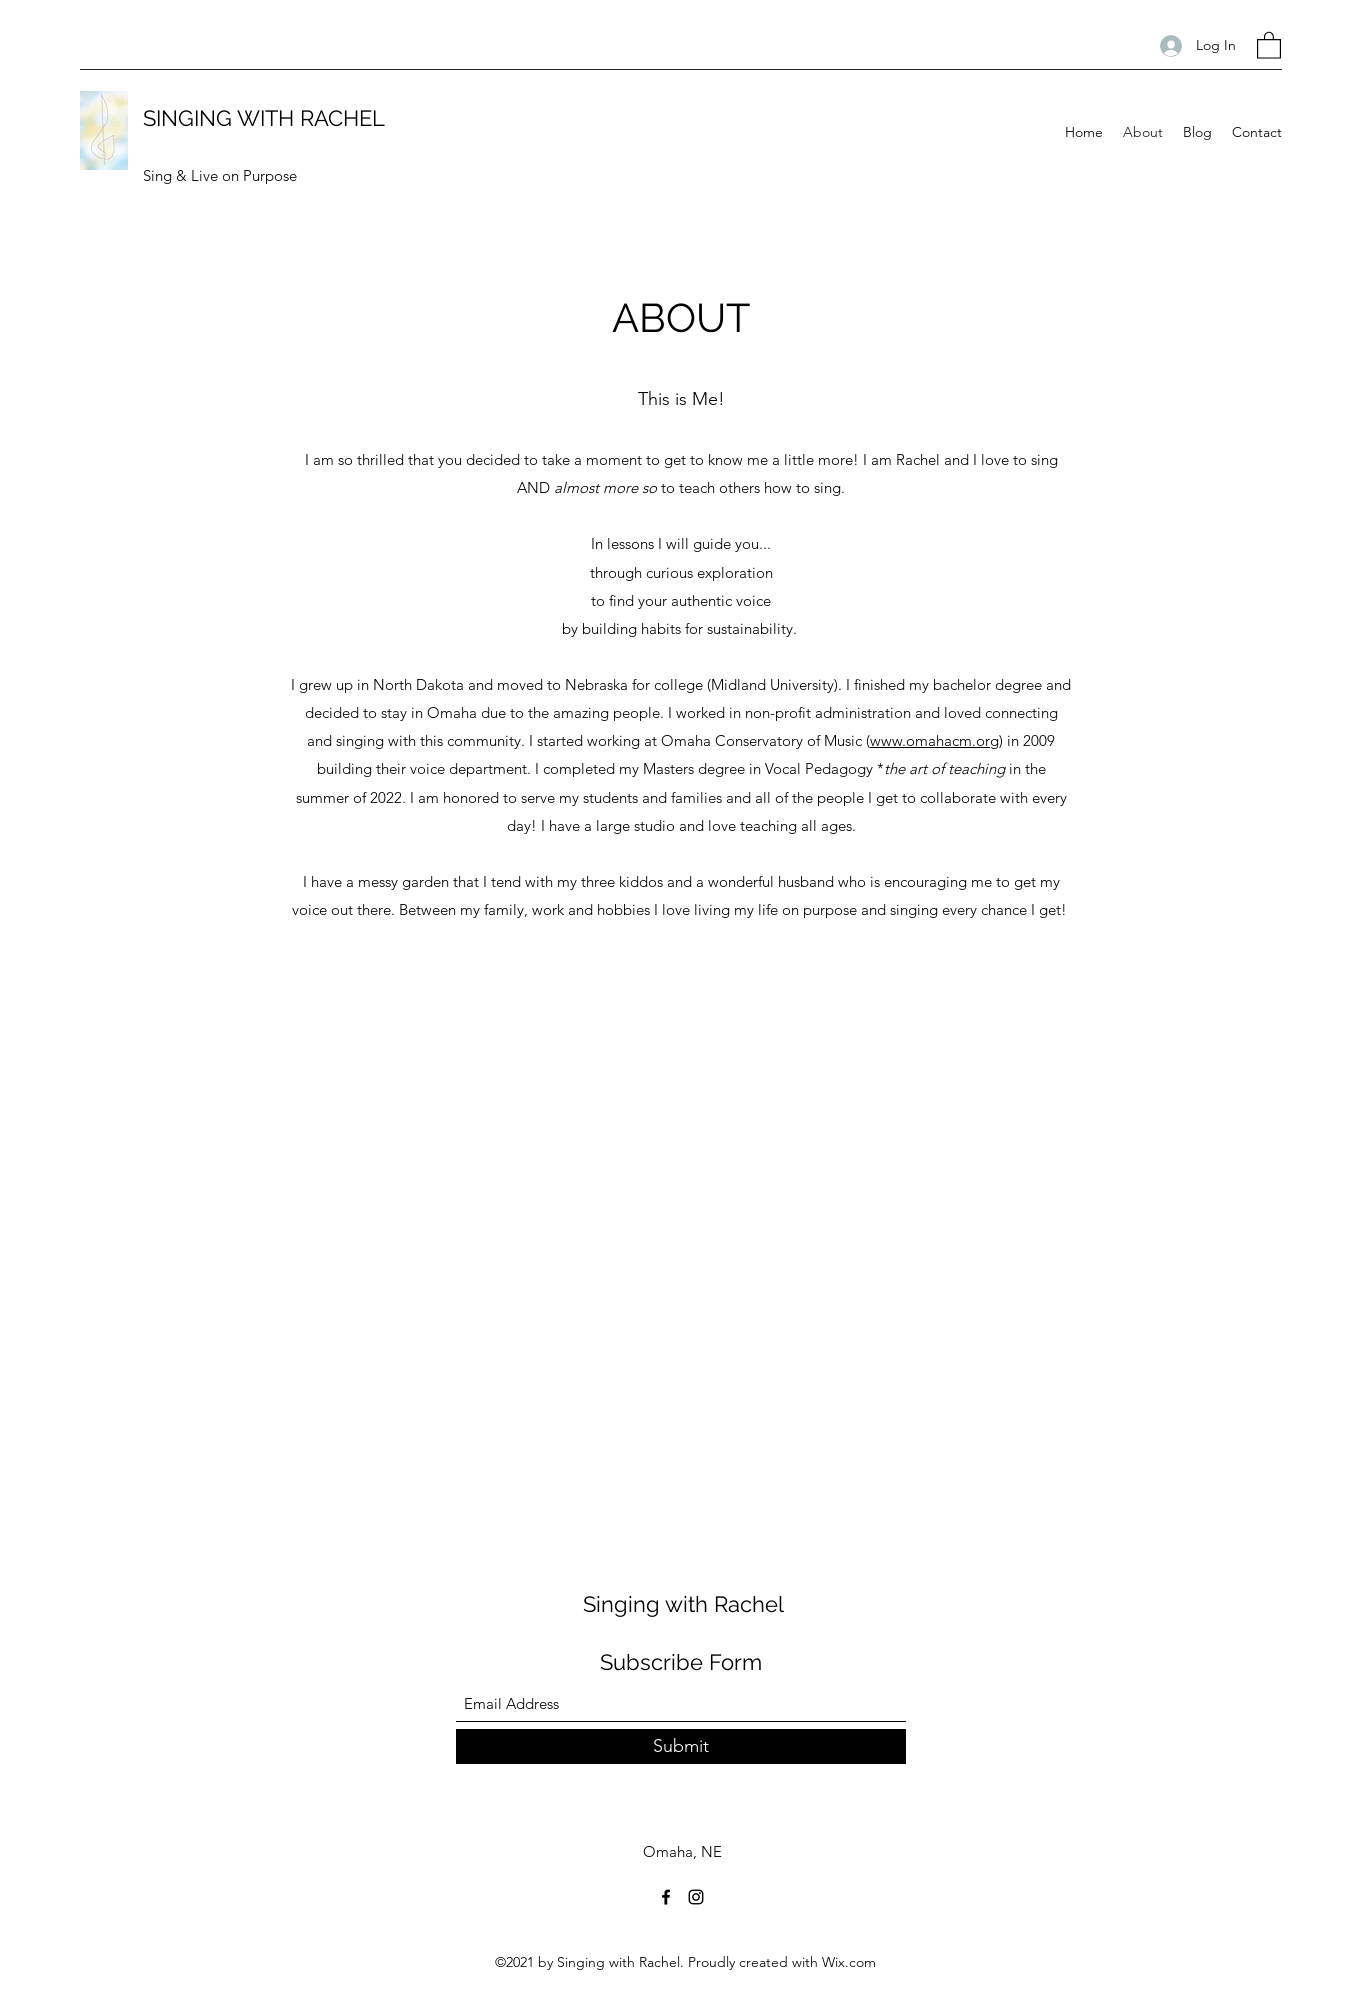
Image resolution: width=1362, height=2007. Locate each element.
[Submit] (681, 1746)
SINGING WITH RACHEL (264, 118)
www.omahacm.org (934, 740)
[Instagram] (696, 1897)
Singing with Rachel (683, 1604)
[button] (1269, 44)
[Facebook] (666, 1897)
